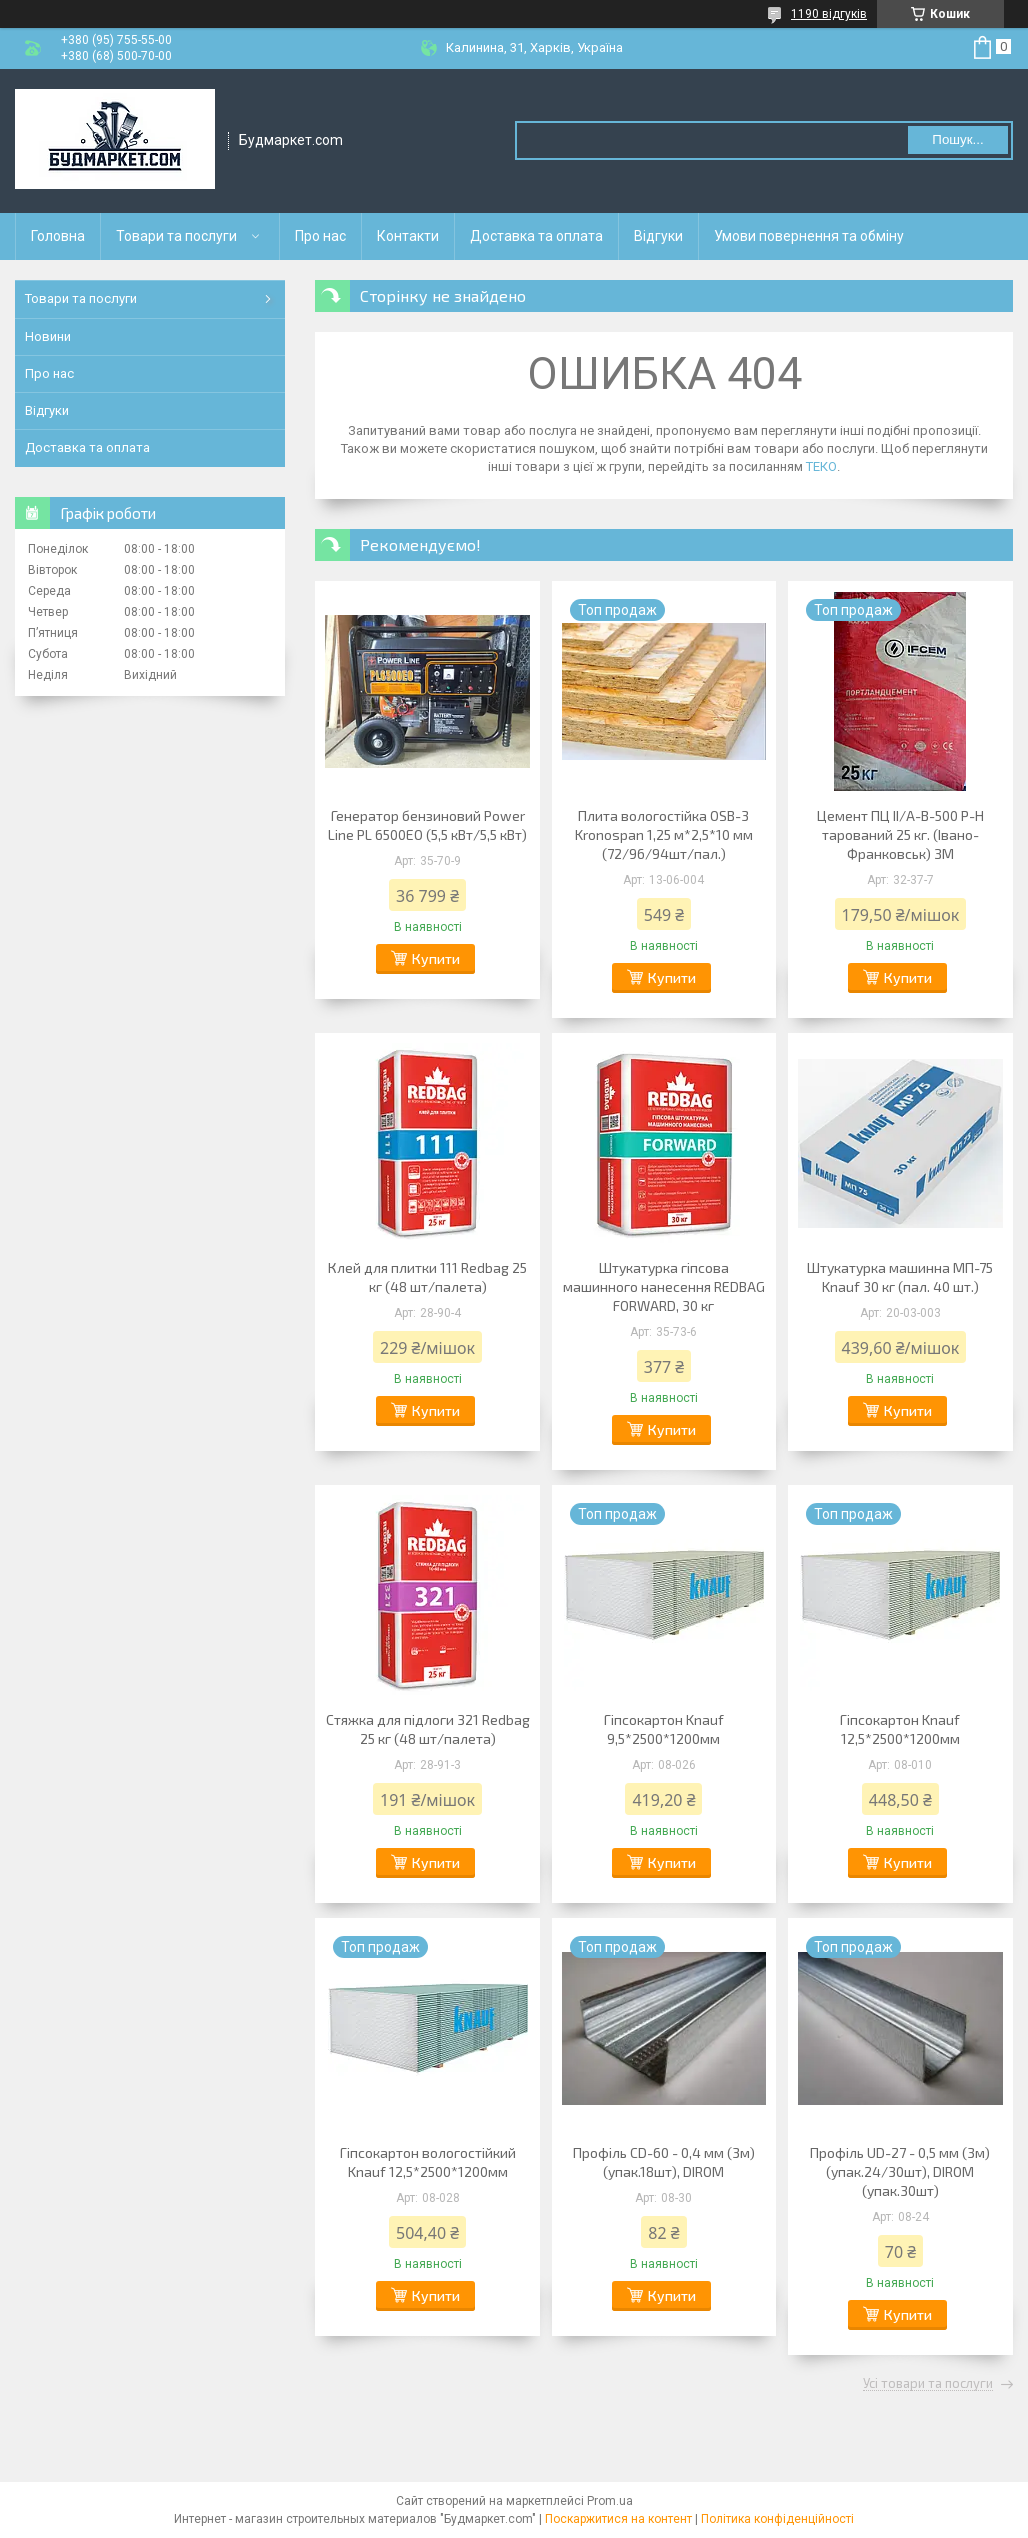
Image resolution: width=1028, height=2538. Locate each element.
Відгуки (658, 236)
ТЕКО (821, 466)
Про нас (320, 236)
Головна (58, 236)
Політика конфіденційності (777, 2519)
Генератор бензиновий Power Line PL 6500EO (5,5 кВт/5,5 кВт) (427, 825)
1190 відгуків (829, 14)
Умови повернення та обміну (809, 236)
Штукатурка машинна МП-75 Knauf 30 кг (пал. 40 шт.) (900, 1277)
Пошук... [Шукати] (957, 139)
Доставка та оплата (536, 236)
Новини (48, 336)
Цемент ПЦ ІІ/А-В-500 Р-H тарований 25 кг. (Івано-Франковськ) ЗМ (900, 834)
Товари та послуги (176, 236)
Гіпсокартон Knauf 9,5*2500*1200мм (664, 1729)
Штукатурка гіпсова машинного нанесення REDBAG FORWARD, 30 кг (664, 1286)
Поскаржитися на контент (618, 2519)
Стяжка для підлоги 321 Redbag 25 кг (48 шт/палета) (428, 1729)
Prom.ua (610, 2501)
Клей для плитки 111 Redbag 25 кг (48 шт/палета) (427, 1277)
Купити (436, 958)
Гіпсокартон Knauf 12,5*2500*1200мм (900, 1729)
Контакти (408, 236)
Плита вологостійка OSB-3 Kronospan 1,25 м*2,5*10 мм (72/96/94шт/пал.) (664, 834)
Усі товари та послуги (928, 2384)
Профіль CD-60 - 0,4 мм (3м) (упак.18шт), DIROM (664, 2162)
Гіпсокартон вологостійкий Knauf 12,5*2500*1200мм (428, 2162)
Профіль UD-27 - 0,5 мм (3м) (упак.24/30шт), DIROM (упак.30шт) (900, 2171)
